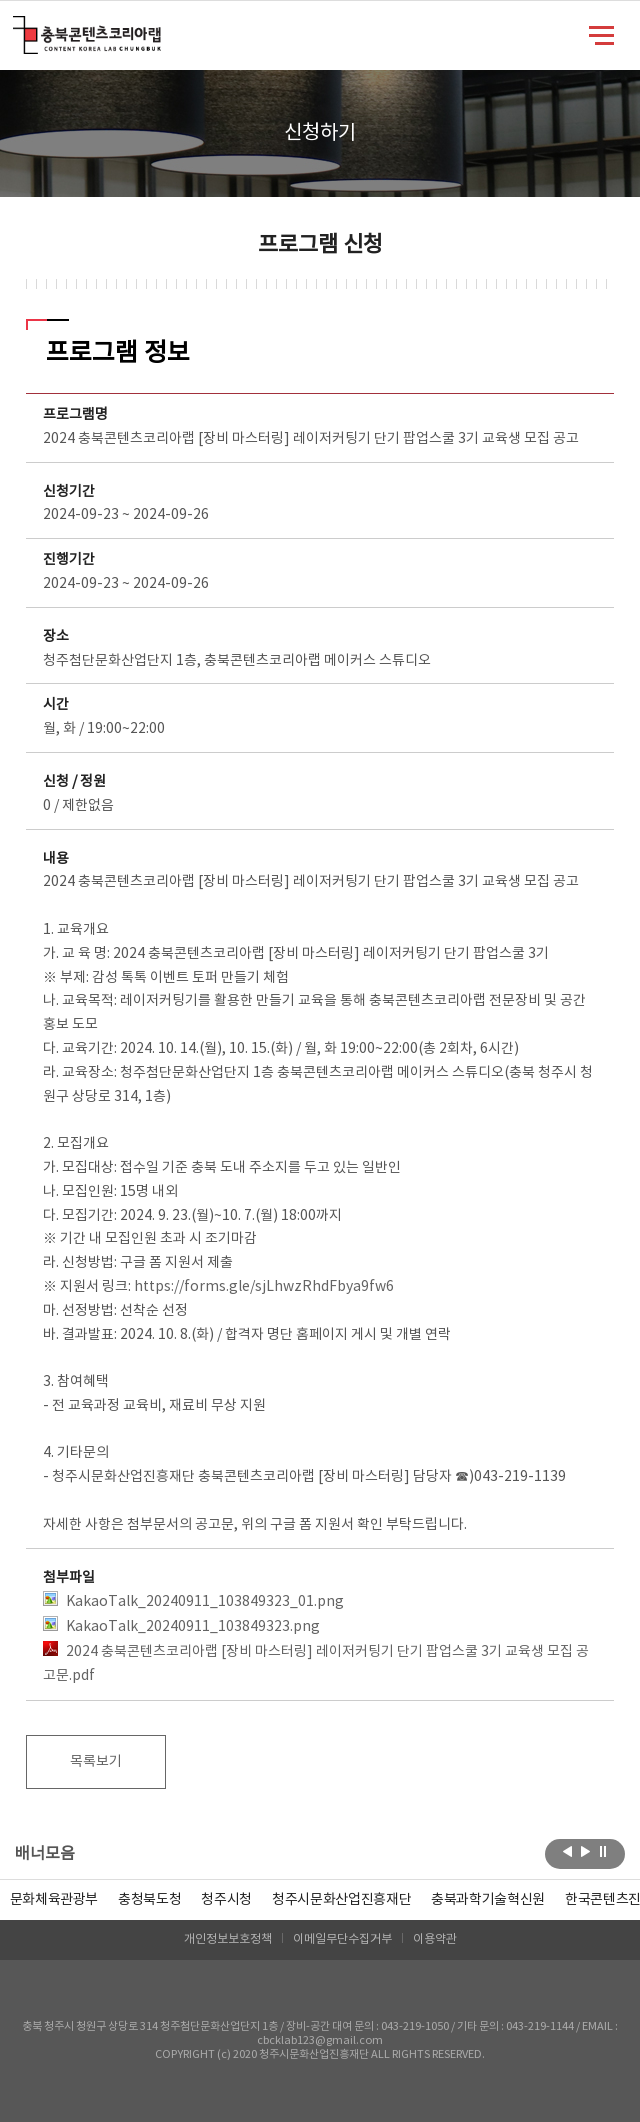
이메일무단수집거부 (342, 1939)
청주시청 (226, 1900)
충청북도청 (149, 1900)
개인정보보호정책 (228, 1939)
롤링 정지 (603, 1852)
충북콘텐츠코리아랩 (17, 27)
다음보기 (585, 1852)
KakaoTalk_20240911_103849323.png (181, 1625)
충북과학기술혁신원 (488, 1900)
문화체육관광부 (54, 1900)
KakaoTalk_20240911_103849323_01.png (193, 1600)
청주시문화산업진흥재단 (341, 1900)
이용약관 (435, 1939)
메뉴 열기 (601, 34)
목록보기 (96, 1762)
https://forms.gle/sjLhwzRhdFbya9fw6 (264, 1287)
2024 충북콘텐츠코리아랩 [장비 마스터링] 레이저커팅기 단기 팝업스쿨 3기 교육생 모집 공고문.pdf (316, 1662)
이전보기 (567, 1852)
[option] (149, 1900)
